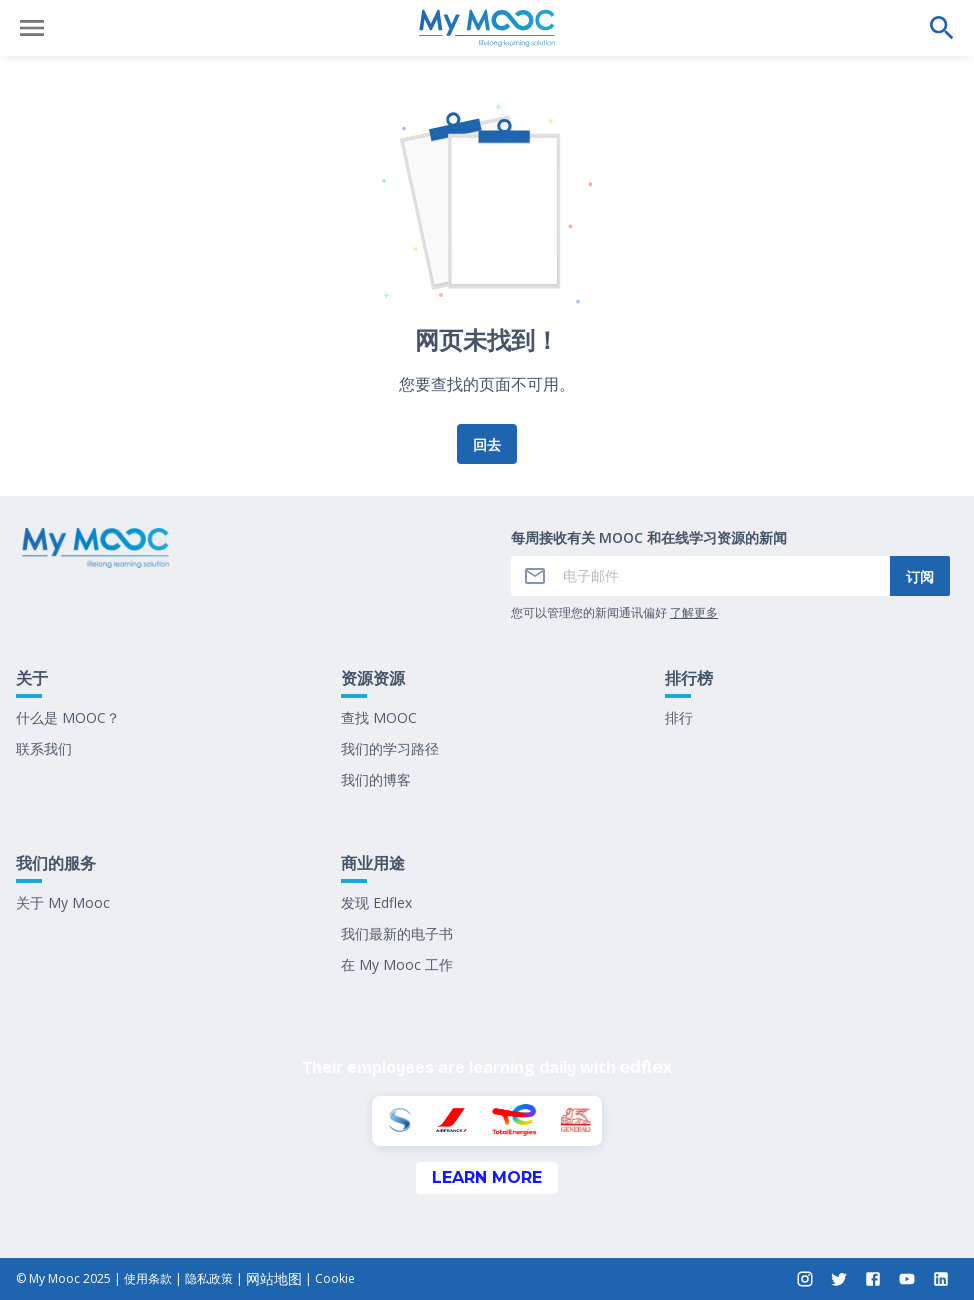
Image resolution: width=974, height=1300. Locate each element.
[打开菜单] (32, 28)
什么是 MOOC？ (68, 717)
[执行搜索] (942, 28)
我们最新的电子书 (397, 933)
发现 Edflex (376, 902)
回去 (487, 444)
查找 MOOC (379, 717)
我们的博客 (376, 779)
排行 (679, 717)
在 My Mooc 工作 (397, 964)
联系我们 (44, 748)
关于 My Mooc (63, 902)
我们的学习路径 (390, 748)
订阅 (920, 576)
